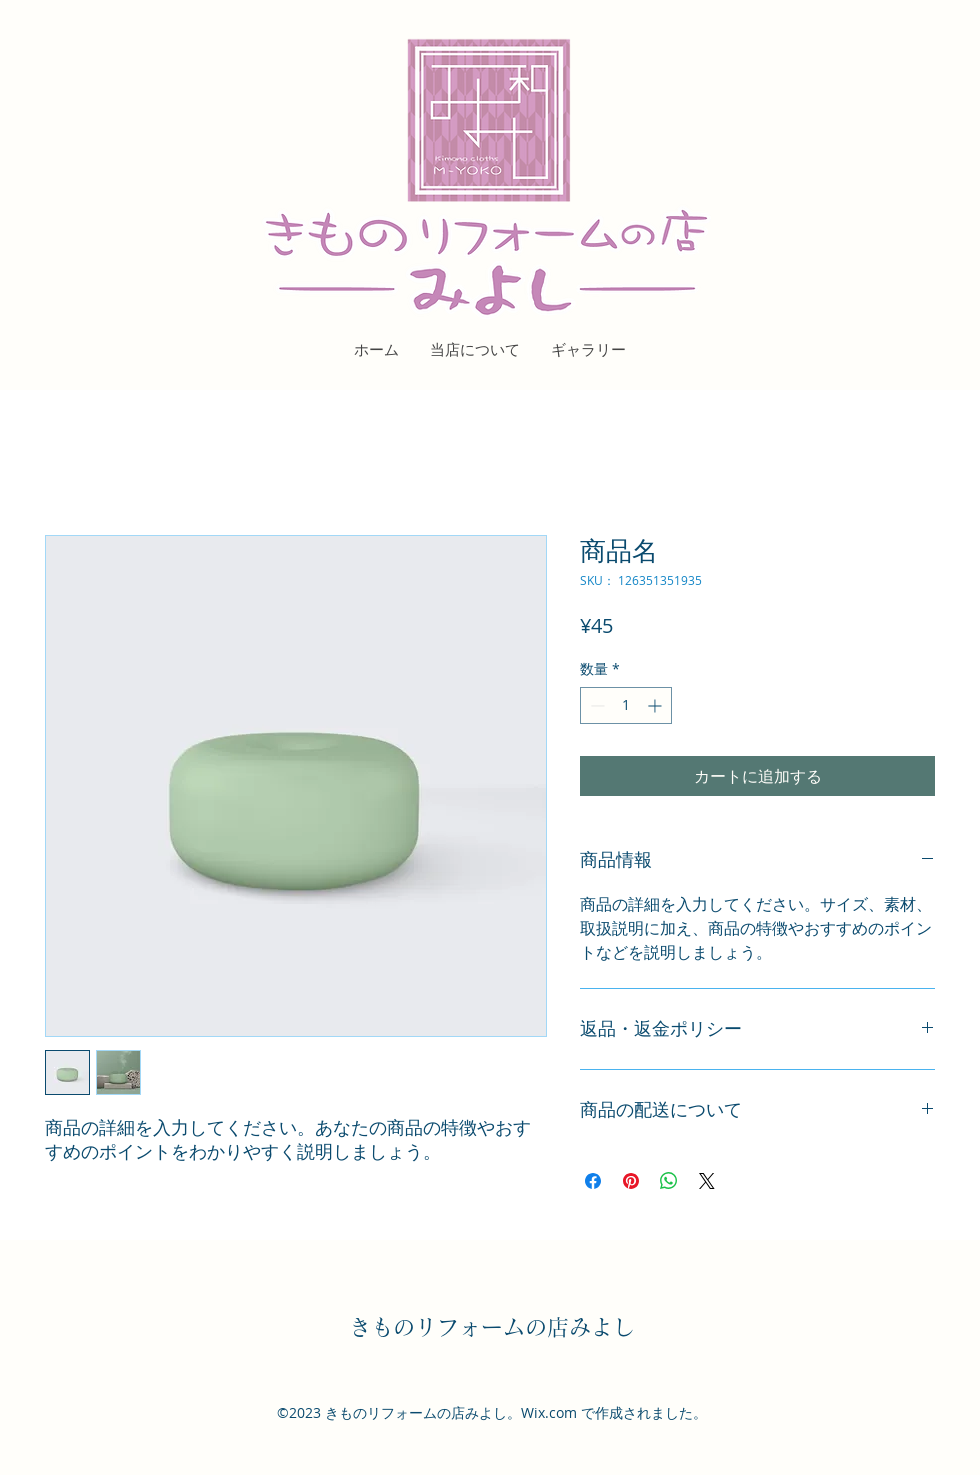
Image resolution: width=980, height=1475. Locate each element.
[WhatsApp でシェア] (669, 1181)
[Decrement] (595, 705)
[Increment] (656, 705)
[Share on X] (707, 1181)
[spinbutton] (626, 705)
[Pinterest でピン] (631, 1181)
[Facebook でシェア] (593, 1181)
